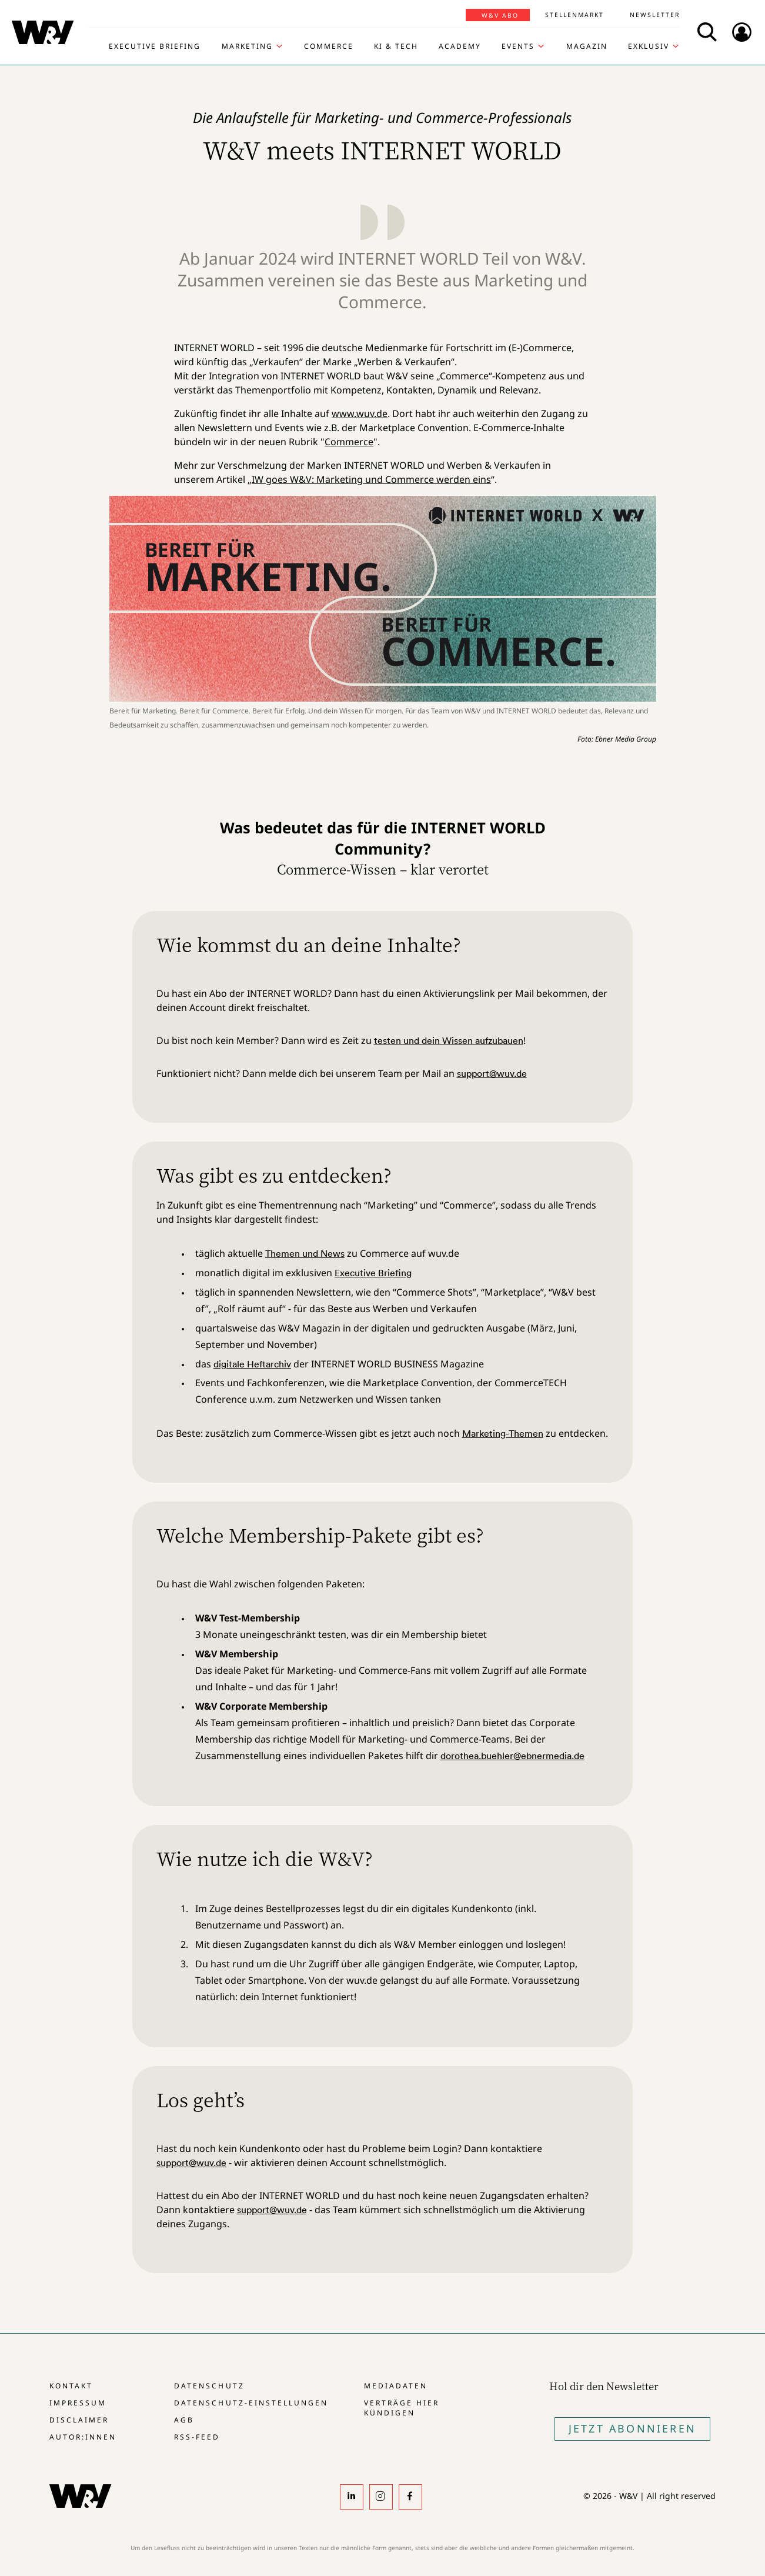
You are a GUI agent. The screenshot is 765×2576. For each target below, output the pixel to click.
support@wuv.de (492, 1073)
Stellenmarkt (574, 15)
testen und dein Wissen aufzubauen (448, 1040)
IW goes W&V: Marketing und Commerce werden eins (371, 479)
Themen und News (305, 1253)
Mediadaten (395, 2386)
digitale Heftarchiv (252, 1364)
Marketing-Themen (502, 1433)
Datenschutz (209, 2386)
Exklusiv (648, 46)
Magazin (586, 46)
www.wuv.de (359, 413)
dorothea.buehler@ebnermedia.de (512, 1755)
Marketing (247, 46)
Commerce (328, 46)
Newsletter (655, 15)
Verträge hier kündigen (401, 2408)
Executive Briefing (155, 46)
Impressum (77, 2403)
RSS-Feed (197, 2437)
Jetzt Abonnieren (632, 2428)
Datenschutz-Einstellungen (251, 2403)
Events (518, 46)
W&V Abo (500, 15)
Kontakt (71, 2386)
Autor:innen (82, 2437)
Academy (460, 46)
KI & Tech (396, 46)
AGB (184, 2420)
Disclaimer (79, 2420)
